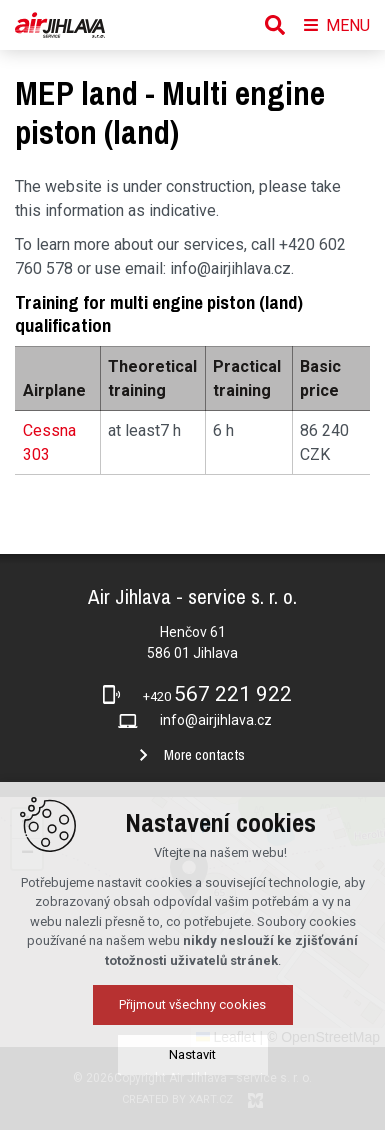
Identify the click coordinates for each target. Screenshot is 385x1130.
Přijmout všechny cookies (192, 1050)
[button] (27, 824)
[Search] (275, 25)
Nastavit (192, 1100)
